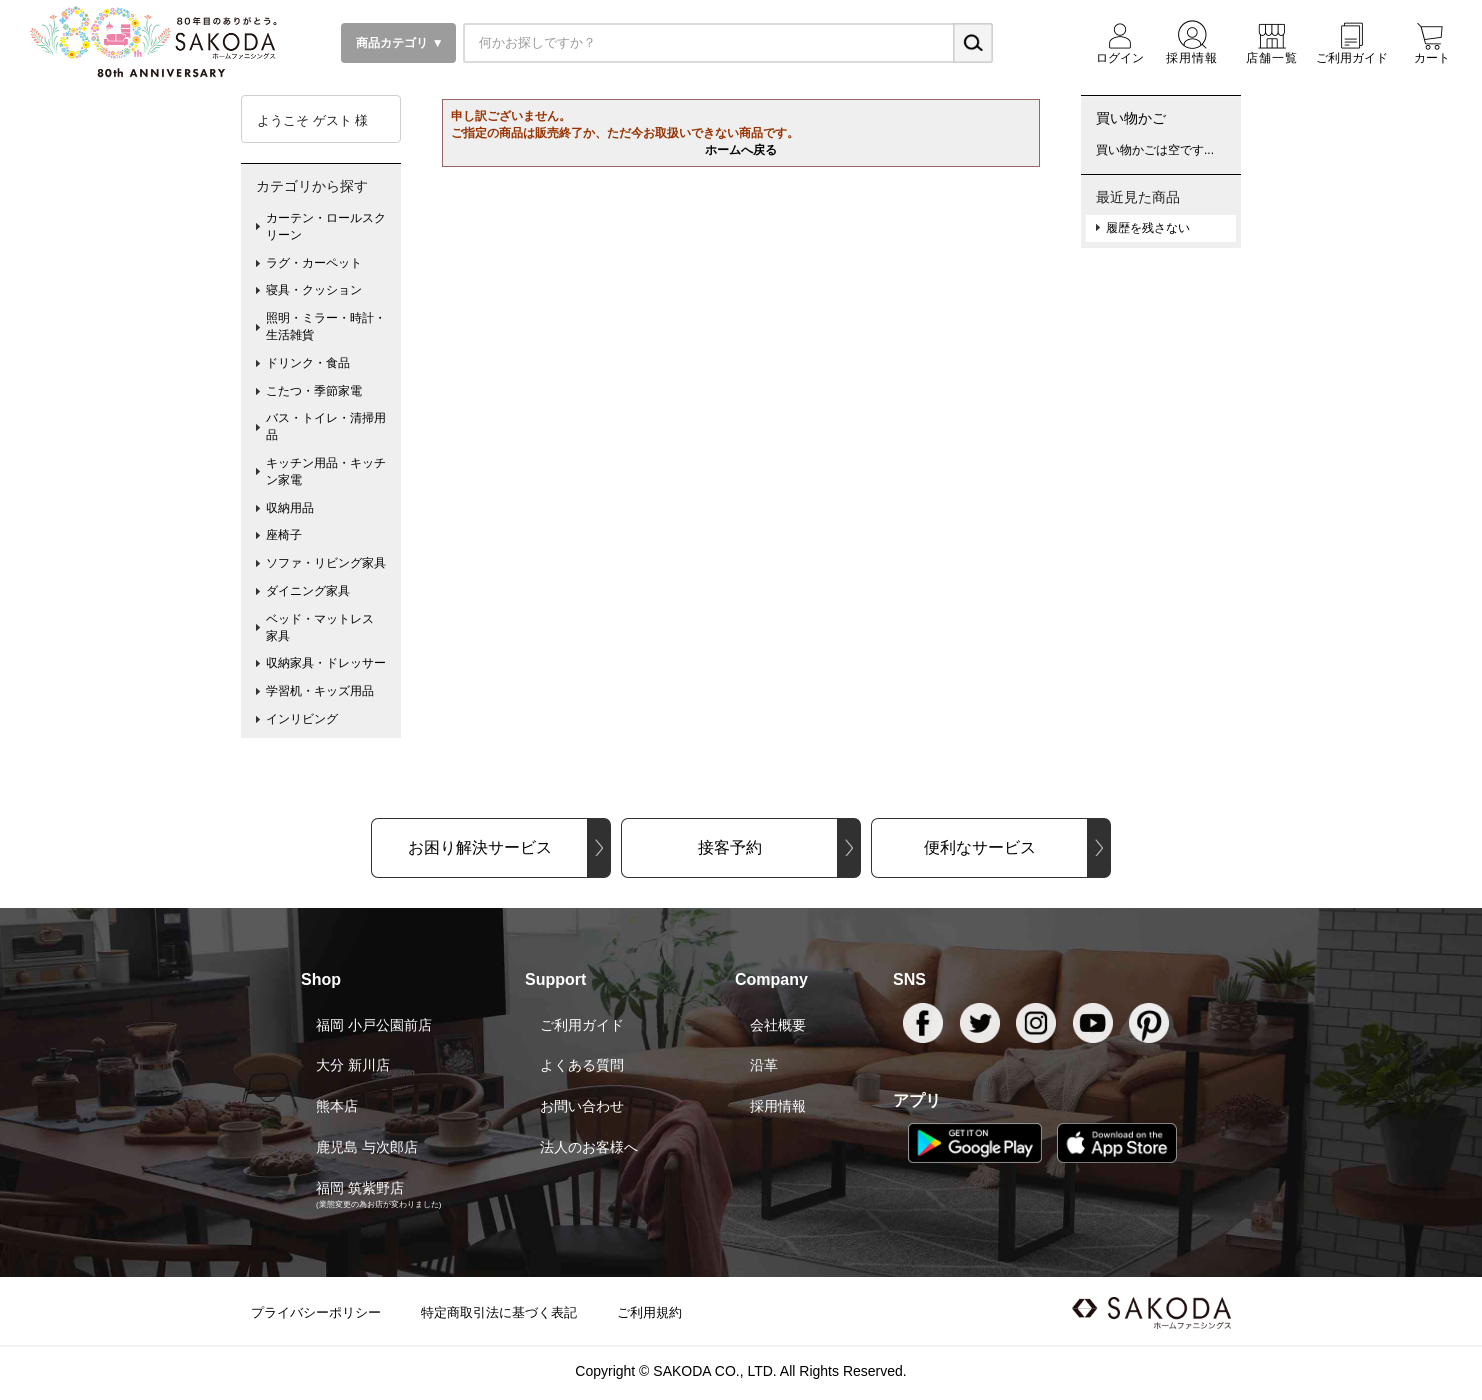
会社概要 (778, 1025)
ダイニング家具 (308, 591)
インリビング (302, 719)
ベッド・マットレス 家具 (326, 627)
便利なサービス (980, 847)
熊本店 (337, 1106)
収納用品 (290, 508)
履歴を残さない (1148, 228)
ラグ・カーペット (314, 263)
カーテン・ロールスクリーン (326, 226)
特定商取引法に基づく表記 (499, 1312)
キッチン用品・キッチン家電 (326, 471)
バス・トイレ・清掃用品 (326, 426)
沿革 (764, 1065)
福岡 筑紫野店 (360, 1188)
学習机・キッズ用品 (320, 691)
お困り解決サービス (480, 847)
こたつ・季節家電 (314, 391)
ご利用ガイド (582, 1025)
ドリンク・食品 (308, 363)
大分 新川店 (353, 1065)
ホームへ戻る (741, 150)
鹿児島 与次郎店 (367, 1147)
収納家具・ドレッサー (326, 663)
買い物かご (1131, 118)
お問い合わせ (582, 1106)
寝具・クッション (314, 290)
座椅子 (284, 535)
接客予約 (730, 847)
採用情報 (778, 1106)
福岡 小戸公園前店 (374, 1025)
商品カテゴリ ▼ (398, 43)
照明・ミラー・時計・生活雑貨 (326, 326)
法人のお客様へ (589, 1147)
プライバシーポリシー (316, 1312)
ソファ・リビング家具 (326, 563)
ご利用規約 (649, 1312)
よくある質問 (582, 1065)
